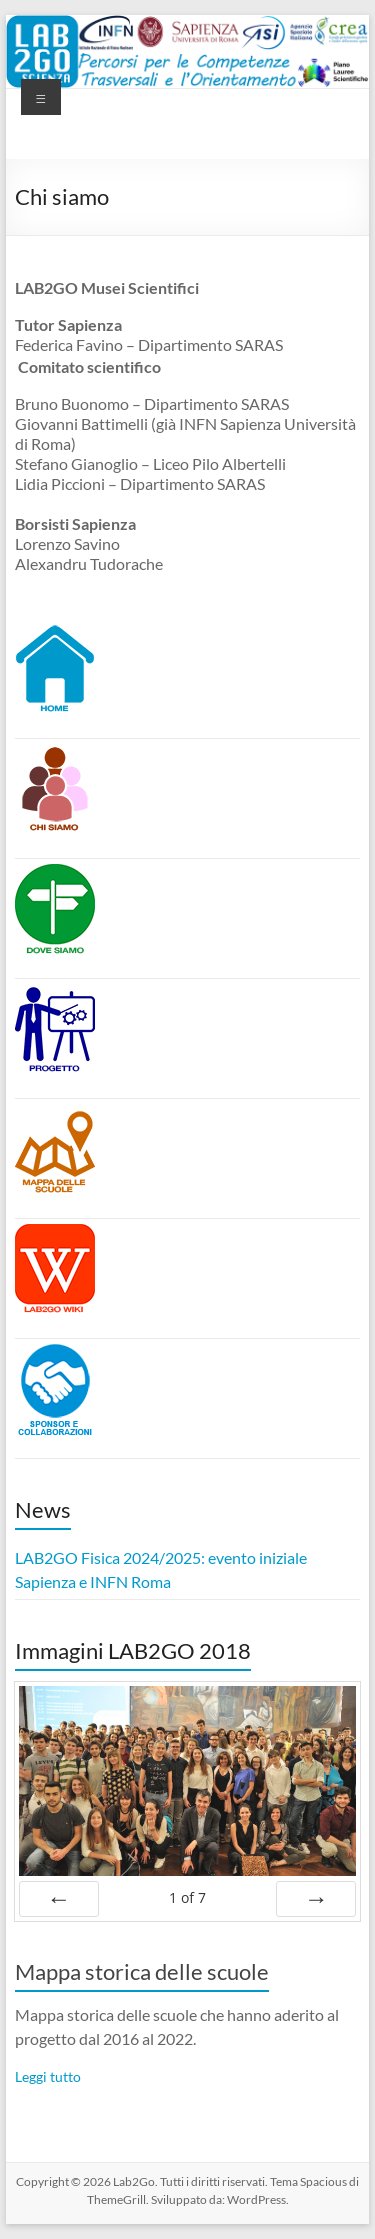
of (187, 1897)
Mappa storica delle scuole (142, 1971)
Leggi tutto (48, 2076)
